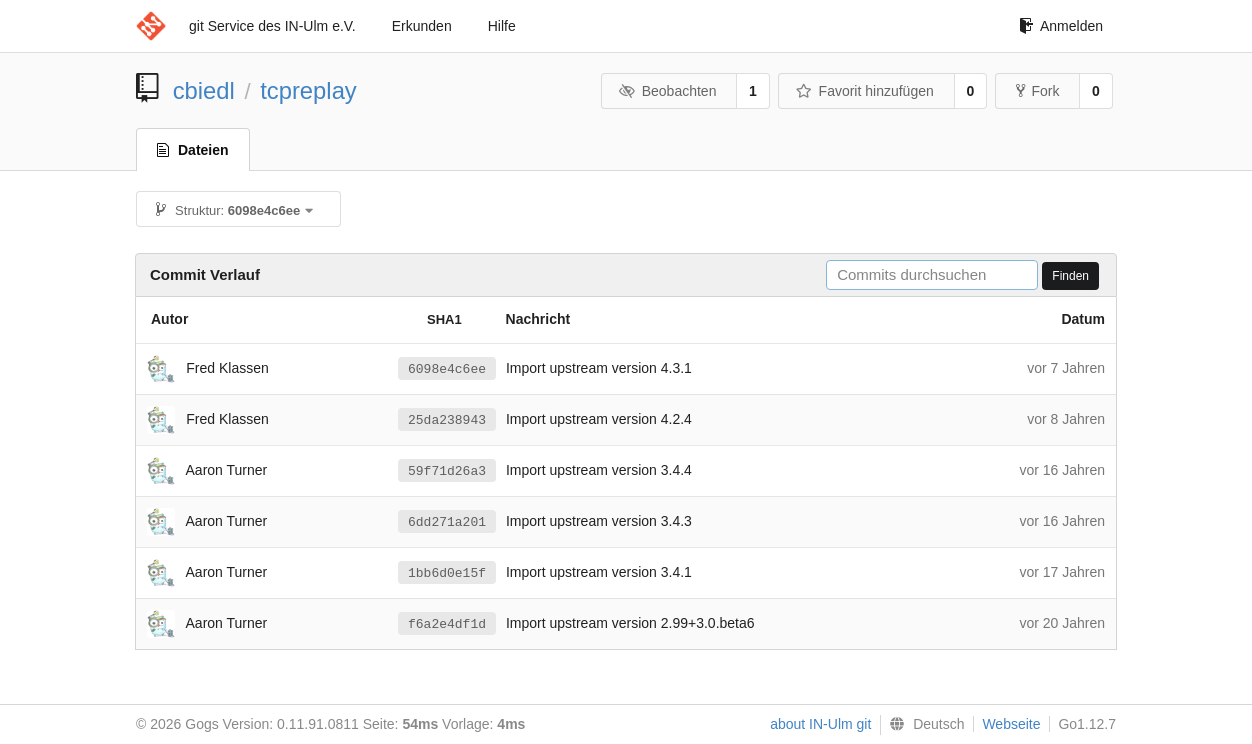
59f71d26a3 (447, 471)
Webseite (1011, 724)
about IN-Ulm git (820, 724)
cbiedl (204, 90)
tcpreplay (308, 90)
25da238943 (447, 420)
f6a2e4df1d (447, 624)
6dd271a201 (447, 522)
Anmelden (1061, 26)
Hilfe (502, 26)
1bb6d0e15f (447, 573)
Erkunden (422, 26)
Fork (1037, 91)
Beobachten (667, 91)
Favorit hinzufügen (865, 91)
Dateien (193, 150)
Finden (1070, 276)
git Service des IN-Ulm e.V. (272, 26)
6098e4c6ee (447, 369)
